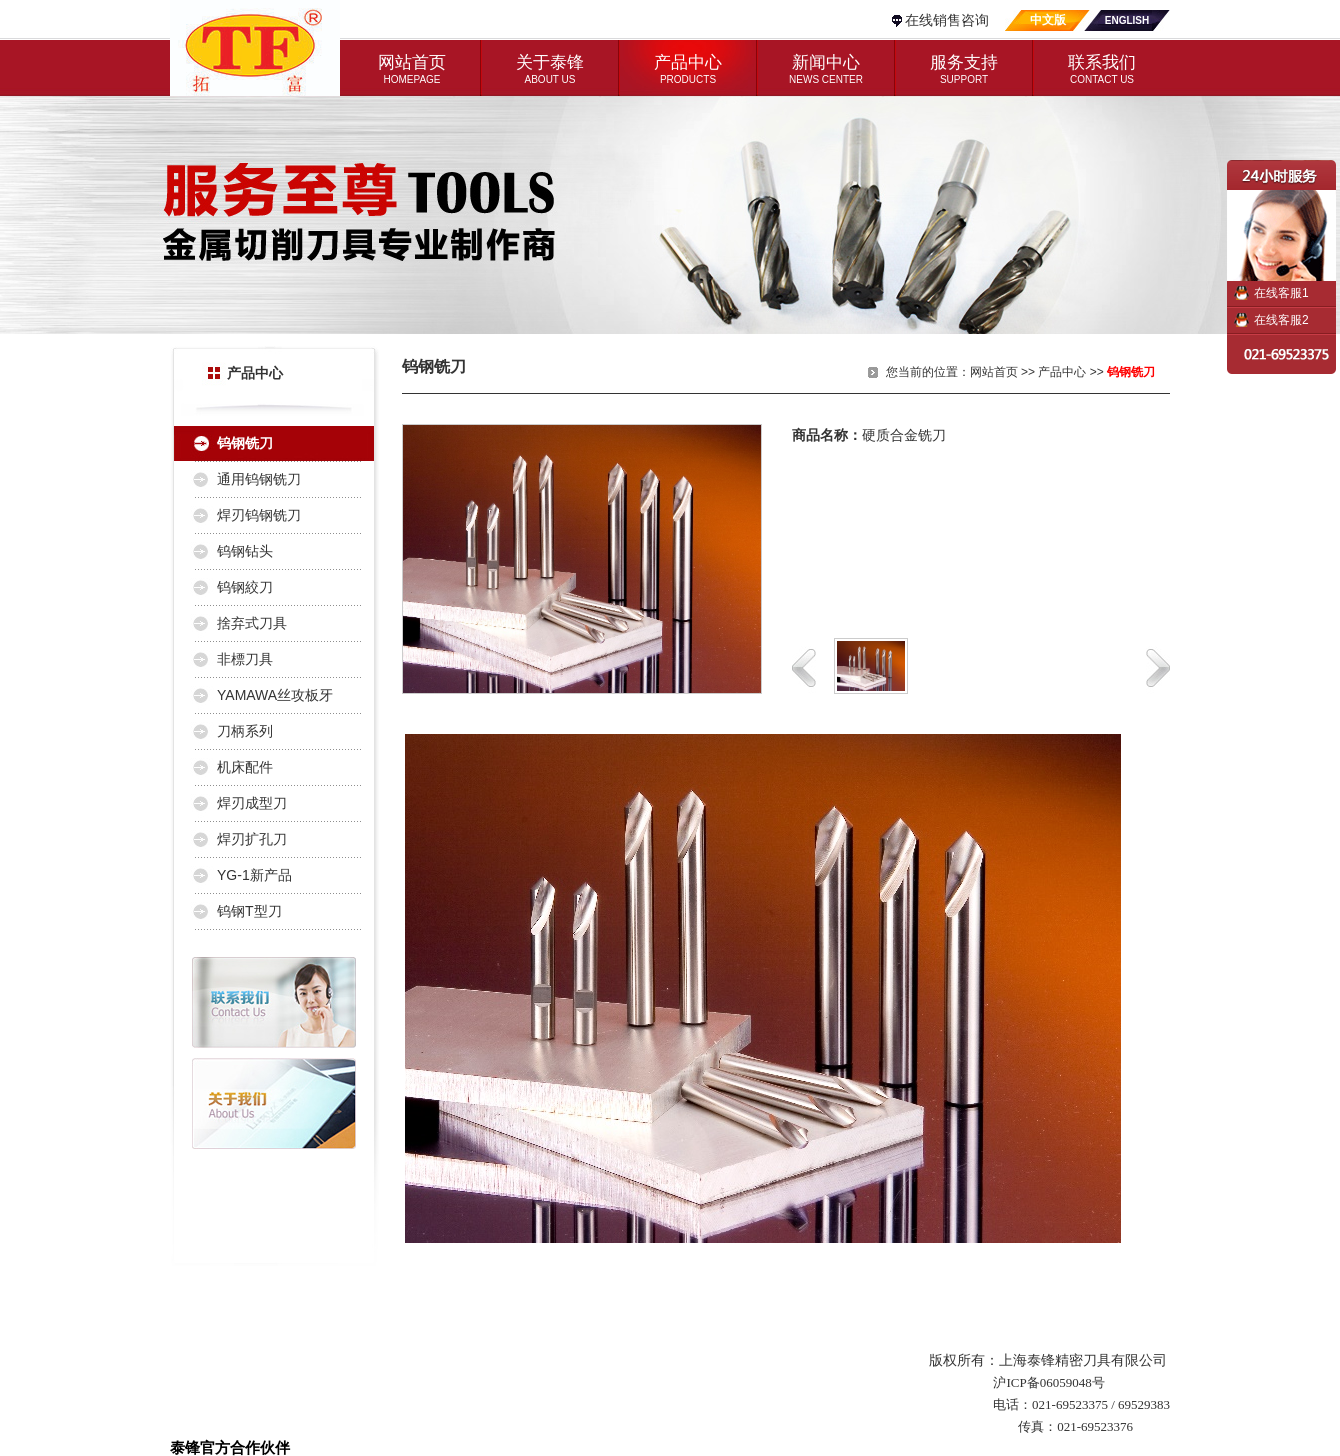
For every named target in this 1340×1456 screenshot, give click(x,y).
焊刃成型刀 (252, 803)
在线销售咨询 (947, 20)
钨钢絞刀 (245, 587)
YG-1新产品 (254, 875)
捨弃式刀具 (252, 623)
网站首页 (994, 372)
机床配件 (245, 767)
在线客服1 (1281, 293)
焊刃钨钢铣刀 (259, 515)
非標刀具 (245, 659)
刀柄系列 (245, 731)
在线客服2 (1281, 320)
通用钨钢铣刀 (259, 479)
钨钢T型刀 (249, 911)
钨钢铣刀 (245, 443)
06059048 (1066, 1382)
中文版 (1048, 20)
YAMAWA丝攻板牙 (275, 695)
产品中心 (1062, 372)
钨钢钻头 (245, 551)
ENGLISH (1127, 20)
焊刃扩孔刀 (252, 839)
